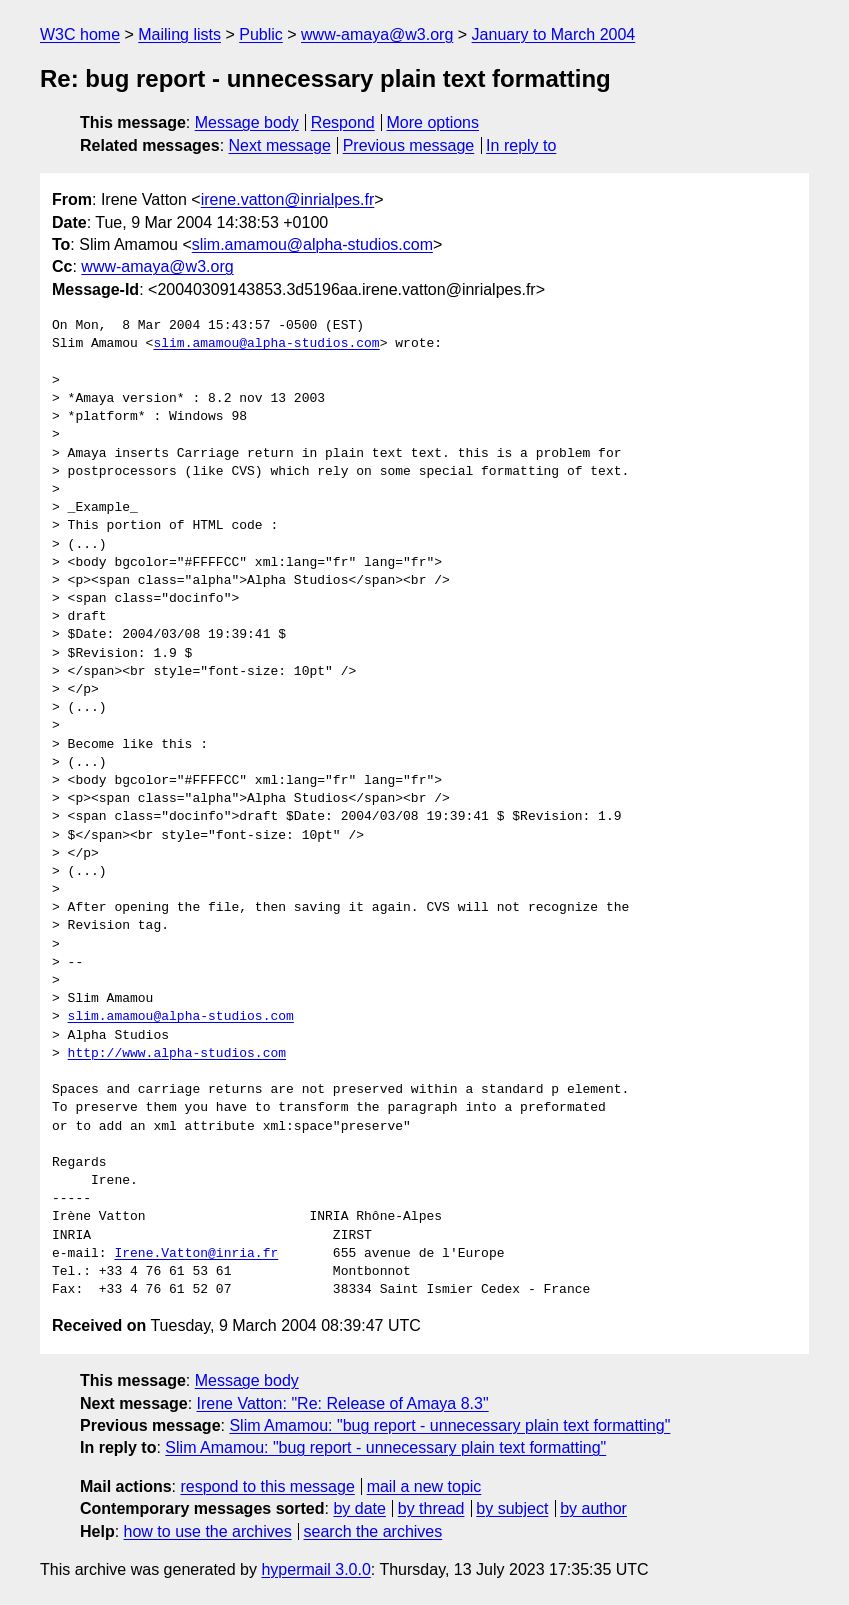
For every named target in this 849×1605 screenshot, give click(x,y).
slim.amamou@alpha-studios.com (312, 244)
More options (433, 122)
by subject (512, 1508)
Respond (343, 122)
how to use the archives (208, 1531)
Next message (280, 145)
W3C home (80, 34)
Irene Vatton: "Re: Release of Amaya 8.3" (343, 1403)
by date (359, 1508)
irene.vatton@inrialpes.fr (288, 199)
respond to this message (267, 1486)
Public (261, 34)
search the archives (373, 1531)
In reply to (521, 145)
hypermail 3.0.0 (315, 1569)
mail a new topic (424, 1486)
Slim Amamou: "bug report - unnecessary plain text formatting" (449, 1425)
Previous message (409, 145)
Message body (247, 122)
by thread (431, 1508)
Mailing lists (179, 34)
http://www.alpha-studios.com (177, 1054)
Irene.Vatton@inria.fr (196, 1254)
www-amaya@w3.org (377, 34)
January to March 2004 (554, 34)
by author (593, 1508)
